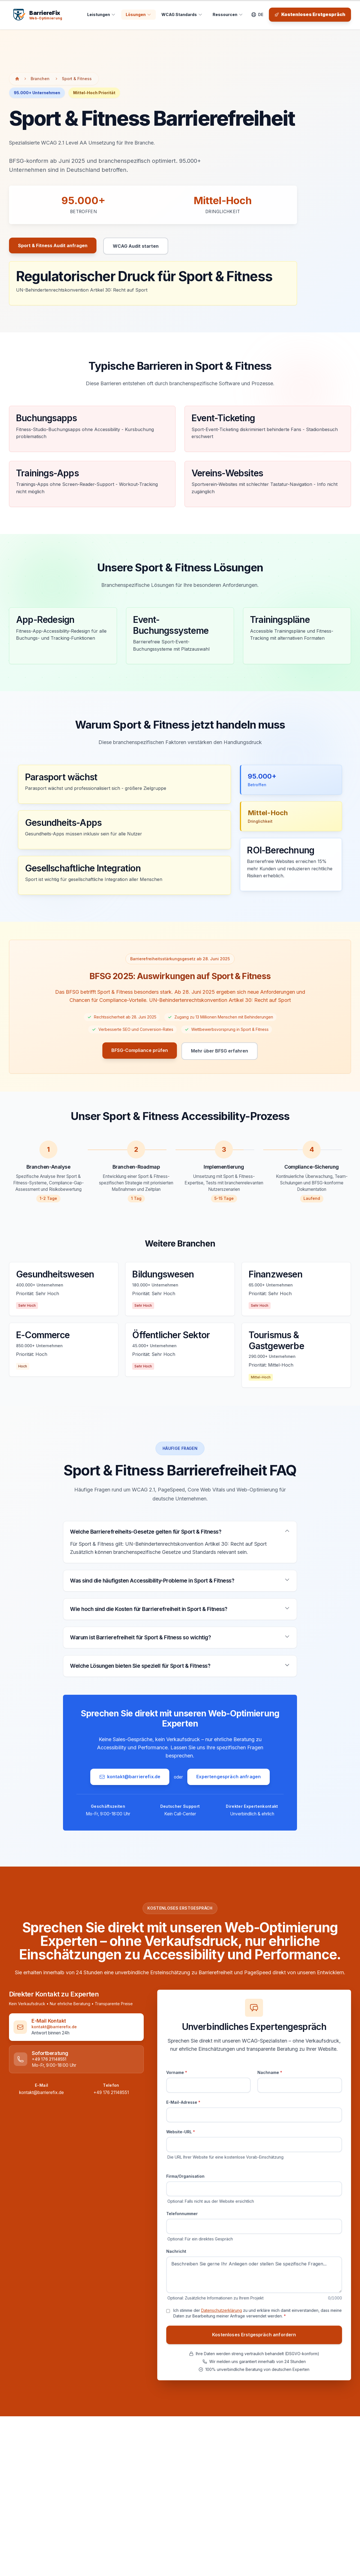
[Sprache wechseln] (257, 15)
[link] (71, 2027)
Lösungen (138, 14)
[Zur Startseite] (17, 78)
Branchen (40, 78)
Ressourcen (228, 14)
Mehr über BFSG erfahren (219, 1051)
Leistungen (101, 14)
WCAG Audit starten (136, 248)
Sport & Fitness (77, 78)
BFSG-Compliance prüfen (139, 1051)
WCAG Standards (181, 14)
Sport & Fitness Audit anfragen (52, 248)
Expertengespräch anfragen (228, 1777)
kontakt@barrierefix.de (130, 1777)
